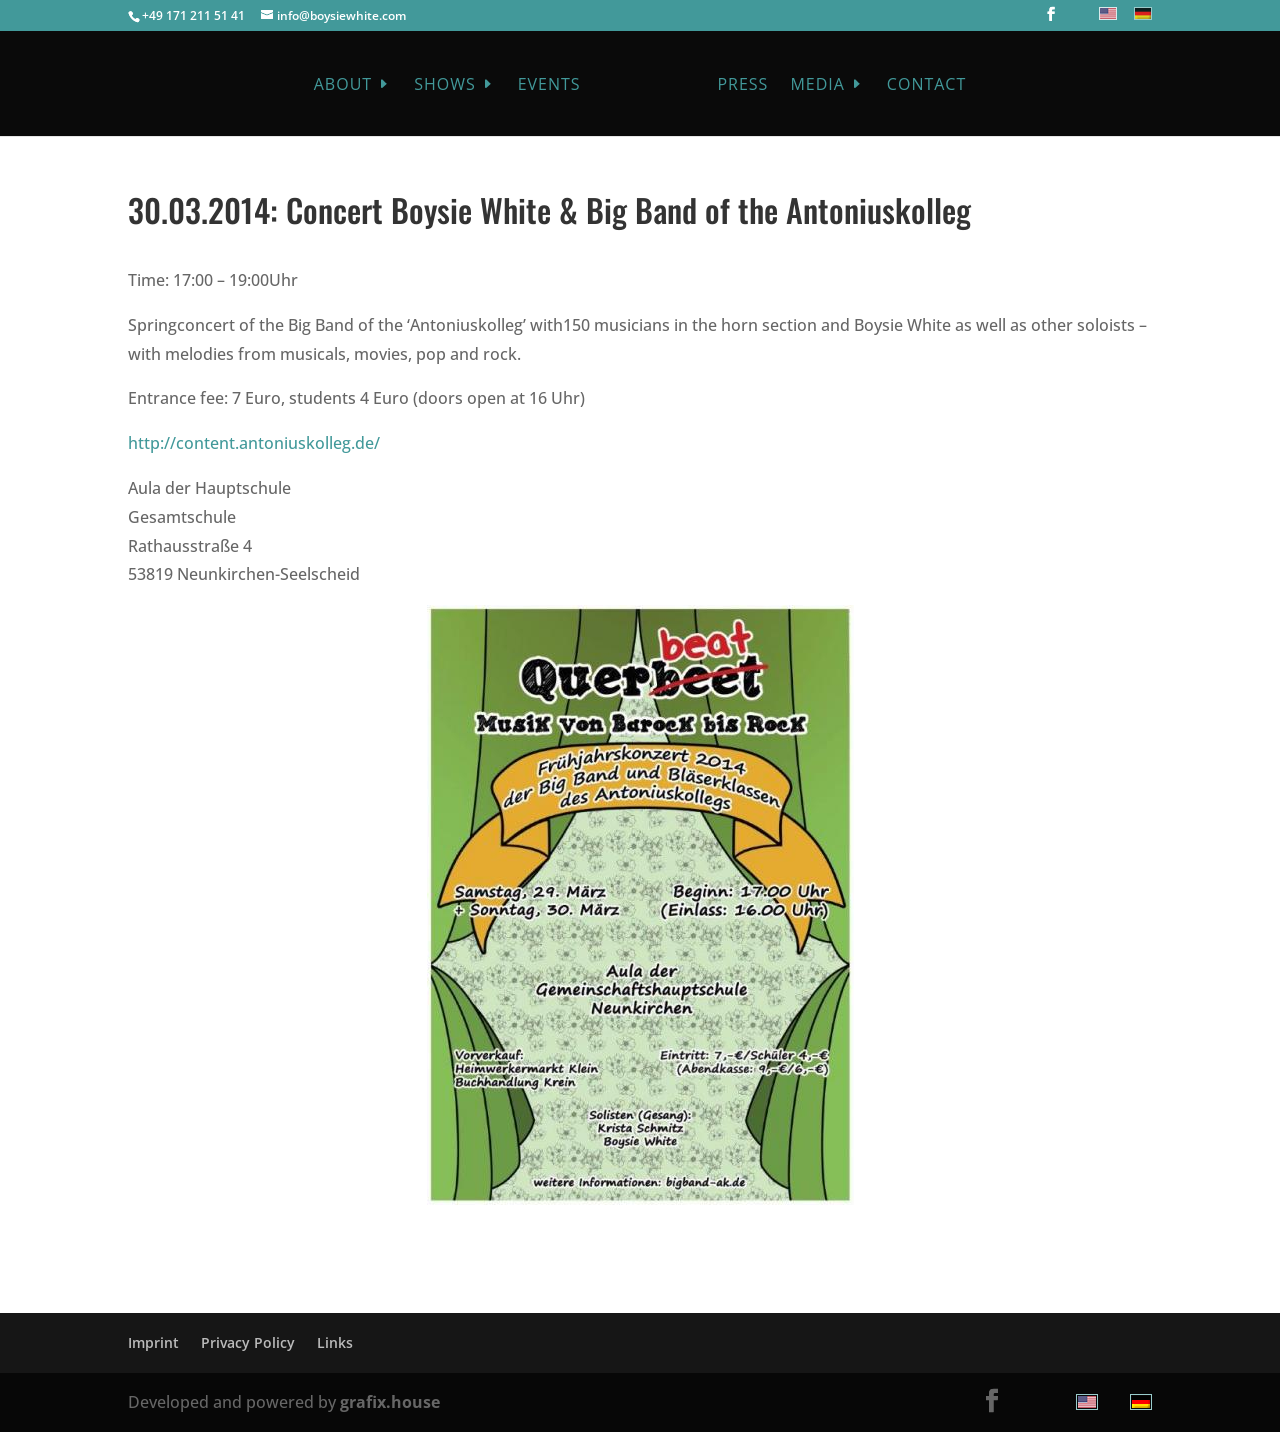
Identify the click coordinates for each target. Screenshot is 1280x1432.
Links (335, 1342)
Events (554, 86)
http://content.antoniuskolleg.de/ (254, 443)
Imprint (153, 1342)
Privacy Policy (248, 1342)
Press (737, 86)
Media (812, 86)
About (348, 86)
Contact (920, 86)
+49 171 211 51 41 (193, 15)
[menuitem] (1105, 13)
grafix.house (390, 1402)
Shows (451, 86)
